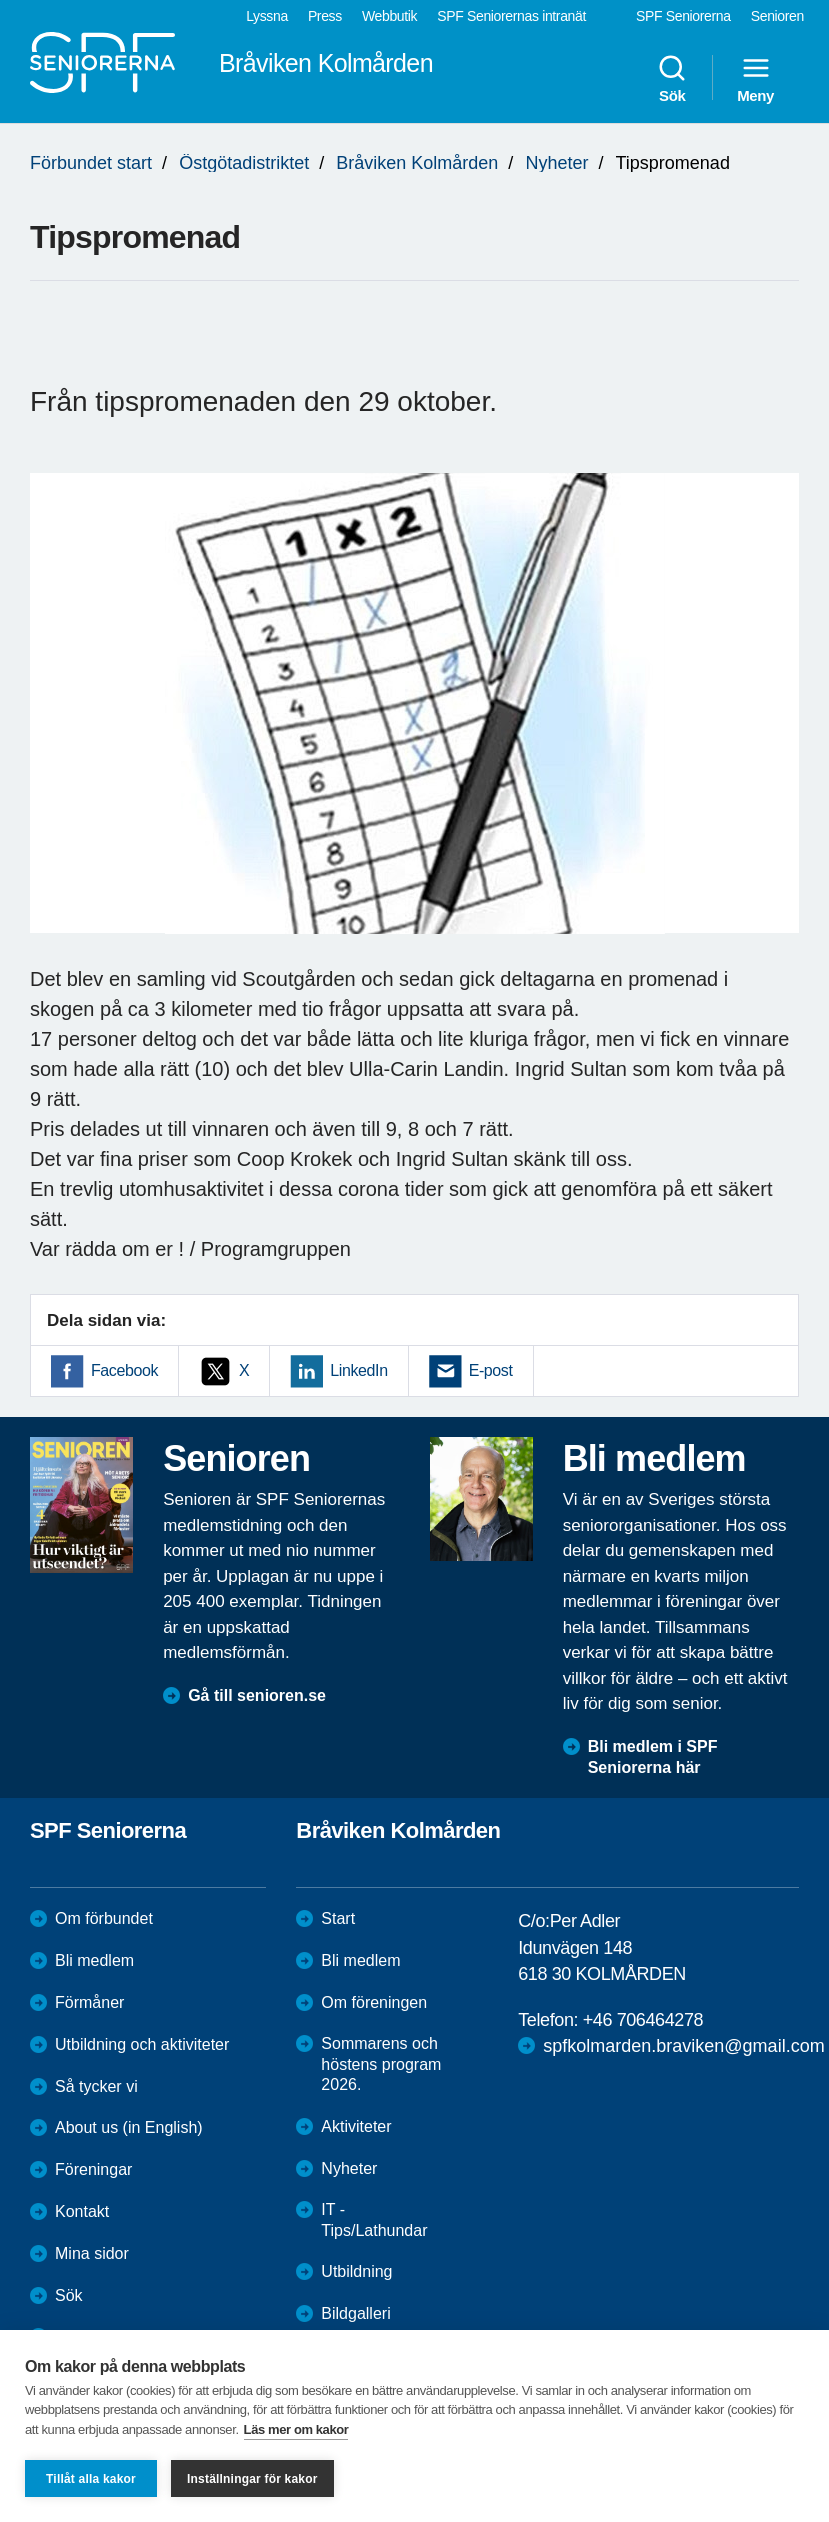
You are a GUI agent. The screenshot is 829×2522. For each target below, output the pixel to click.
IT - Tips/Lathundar (374, 2220)
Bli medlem (94, 1960)
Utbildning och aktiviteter (142, 2044)
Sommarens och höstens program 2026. (381, 2064)
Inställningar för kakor (252, 2479)
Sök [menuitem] (672, 78)
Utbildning (356, 2271)
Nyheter (556, 163)
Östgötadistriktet (244, 163)
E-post (491, 1370)
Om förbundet (104, 1918)
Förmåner (89, 2002)
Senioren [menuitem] (777, 16)
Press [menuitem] (325, 16)
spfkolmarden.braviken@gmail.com (683, 2046)
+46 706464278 (643, 2020)
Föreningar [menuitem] (93, 2169)
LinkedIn (358, 1370)
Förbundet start (91, 163)
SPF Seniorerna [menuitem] (683, 16)
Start (338, 1918)
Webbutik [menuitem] (389, 16)
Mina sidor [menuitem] (92, 2253)
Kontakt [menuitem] (82, 2211)
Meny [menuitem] (755, 78)
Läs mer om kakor (296, 2429)
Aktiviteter (356, 2126)
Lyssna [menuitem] (267, 16)
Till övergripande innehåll (0, 0)
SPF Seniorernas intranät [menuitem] (511, 16)
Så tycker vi (96, 2086)
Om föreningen (374, 2002)
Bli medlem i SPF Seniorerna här (653, 1757)
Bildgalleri (355, 2313)
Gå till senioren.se (257, 1695)
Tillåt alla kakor (91, 2479)
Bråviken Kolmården (417, 163)
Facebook (124, 1370)
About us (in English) (129, 2127)
